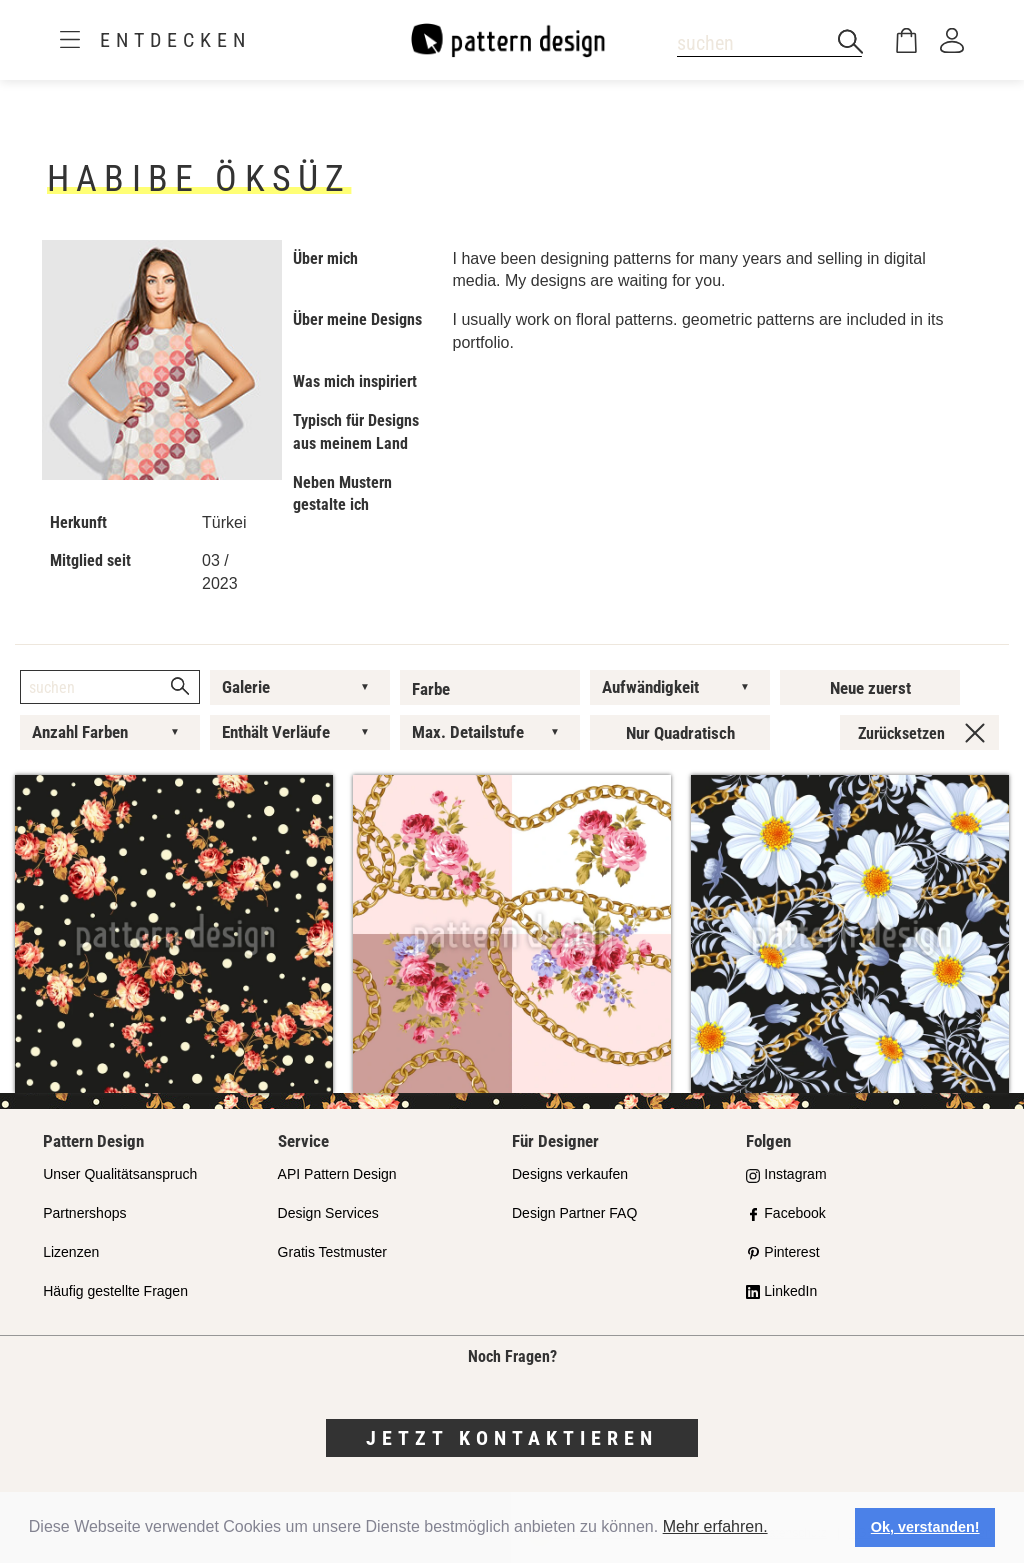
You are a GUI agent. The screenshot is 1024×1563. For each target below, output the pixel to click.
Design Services (328, 1213)
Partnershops (84, 1213)
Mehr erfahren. (715, 1526)
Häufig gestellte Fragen (115, 1291)
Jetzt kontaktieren (512, 1438)
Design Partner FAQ (574, 1213)
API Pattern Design (337, 1174)
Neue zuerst (870, 688)
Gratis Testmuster (332, 1252)
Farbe (431, 689)
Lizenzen (71, 1252)
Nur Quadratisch (680, 733)
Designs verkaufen (570, 1174)
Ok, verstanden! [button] (925, 1527)
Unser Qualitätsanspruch (120, 1174)
